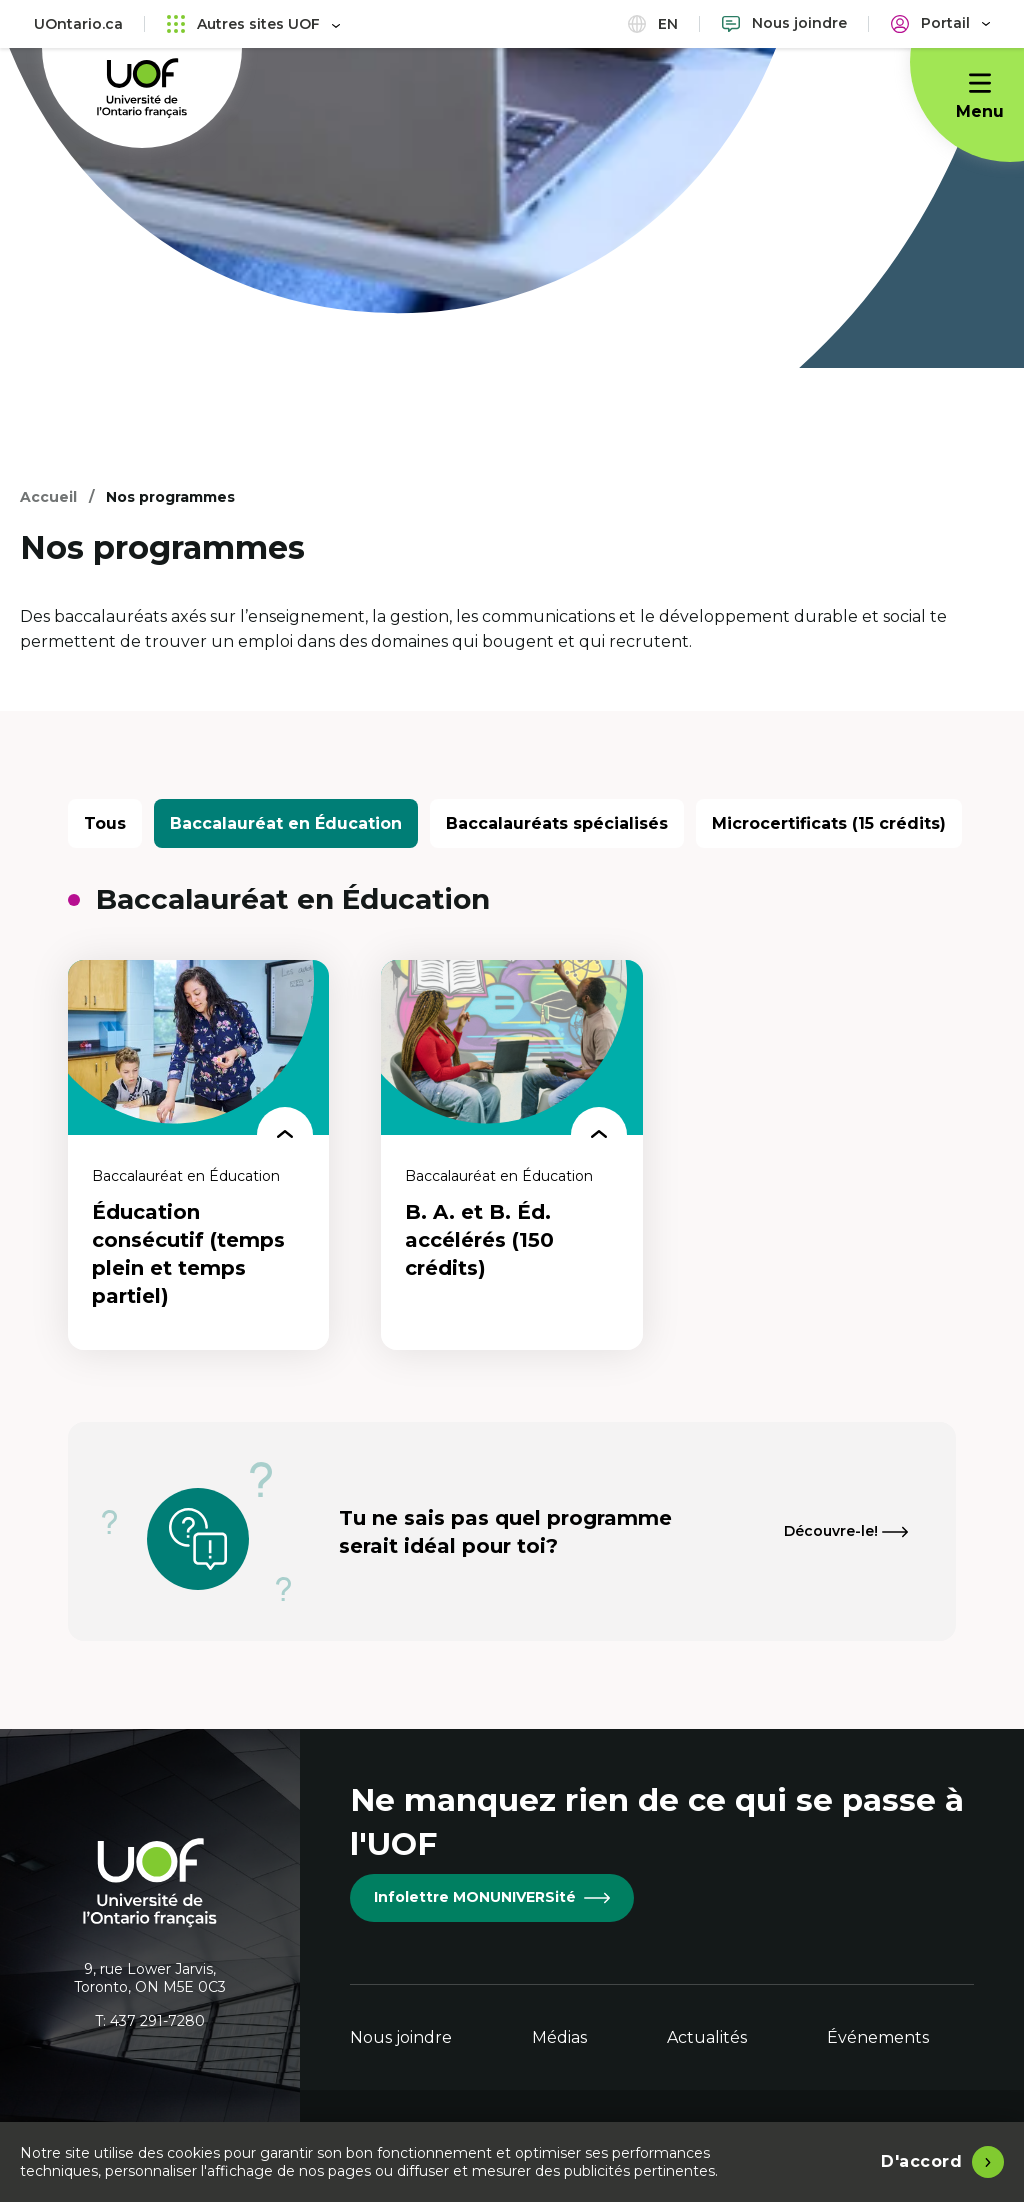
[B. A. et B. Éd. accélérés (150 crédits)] (511, 1155)
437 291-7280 (157, 2021)
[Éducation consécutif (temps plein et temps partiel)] (198, 1155)
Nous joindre (401, 2037)
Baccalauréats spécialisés (557, 823)
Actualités (707, 2037)
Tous (105, 823)
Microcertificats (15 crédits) (829, 823)
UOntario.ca (78, 24)
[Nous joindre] (784, 23)
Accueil (48, 497)
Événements (878, 2037)
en (653, 23)
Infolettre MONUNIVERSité (492, 1897)
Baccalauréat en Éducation (286, 823)
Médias (559, 2037)
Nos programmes (170, 497)
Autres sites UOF (253, 23)
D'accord (921, 2161)
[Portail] (940, 23)
